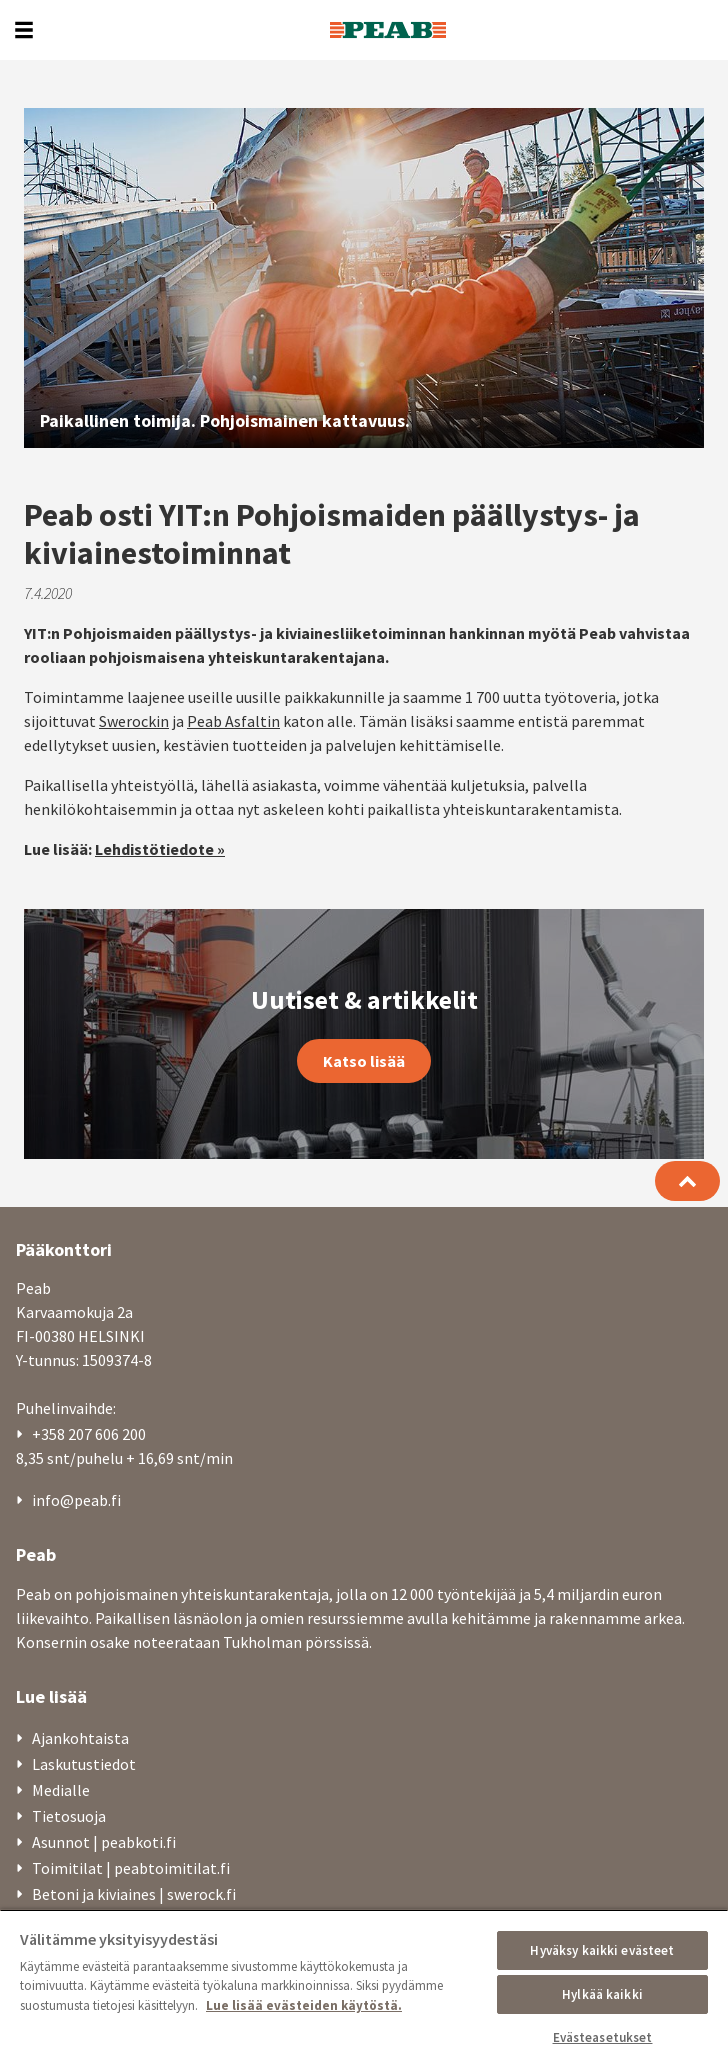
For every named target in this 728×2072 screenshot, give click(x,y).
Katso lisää (364, 1061)
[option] (364, 278)
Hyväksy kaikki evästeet (602, 1950)
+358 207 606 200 (89, 1434)
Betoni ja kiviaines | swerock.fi (134, 1894)
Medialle (61, 1790)
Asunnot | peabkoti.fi (104, 1842)
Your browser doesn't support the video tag (364, 278)
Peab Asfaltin (233, 721)
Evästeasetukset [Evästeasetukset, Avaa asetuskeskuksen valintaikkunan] (603, 2037)
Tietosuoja (69, 1816)
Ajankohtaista (80, 1738)
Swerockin (134, 721)
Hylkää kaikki (602, 1994)
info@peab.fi (76, 1500)
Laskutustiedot (84, 1764)
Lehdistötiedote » (160, 849)
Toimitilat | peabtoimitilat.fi (131, 1868)
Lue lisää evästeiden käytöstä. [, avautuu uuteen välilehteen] (304, 2005)
